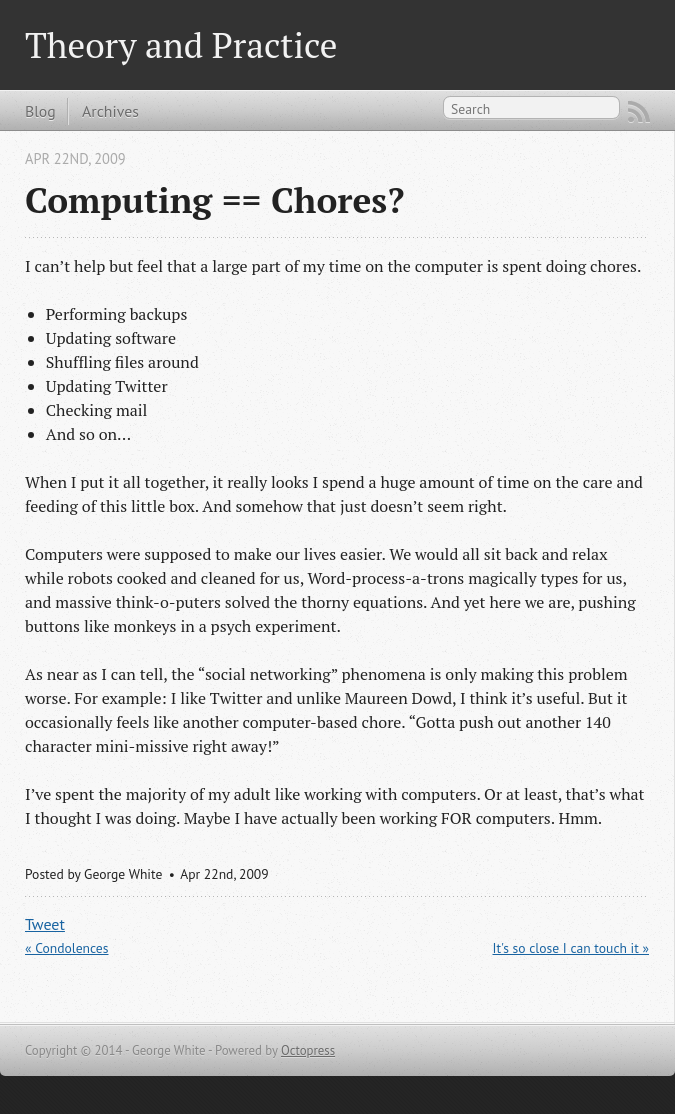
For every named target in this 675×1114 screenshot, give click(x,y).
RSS (639, 112)
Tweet (45, 924)
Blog (40, 111)
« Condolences (67, 948)
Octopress (308, 1050)
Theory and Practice (181, 44)
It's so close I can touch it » (571, 948)
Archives (110, 111)
